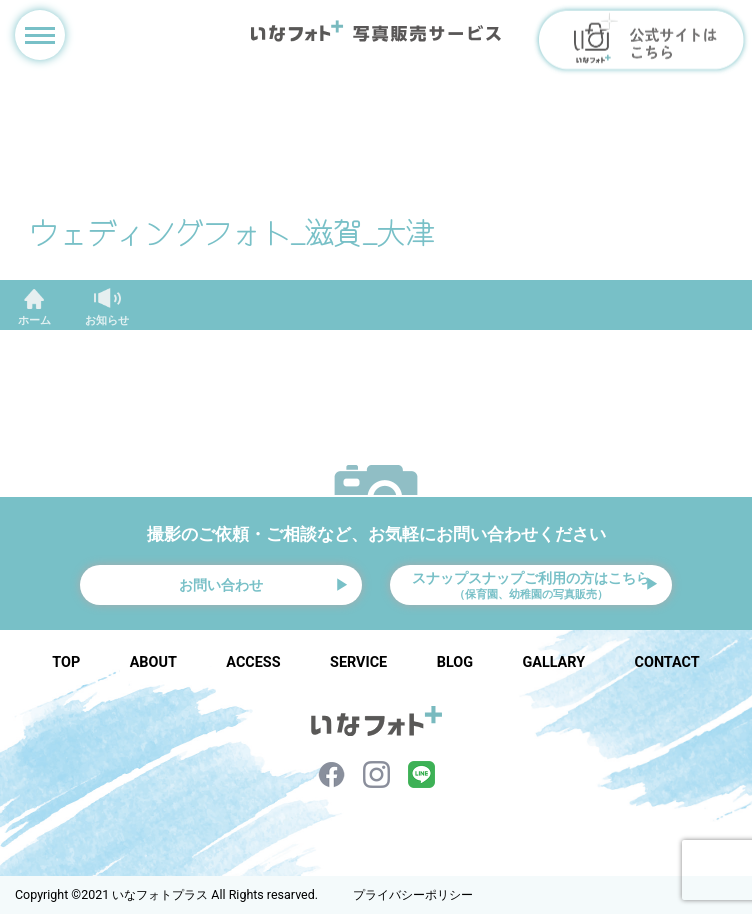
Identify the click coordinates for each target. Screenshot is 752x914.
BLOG (455, 662)
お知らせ (107, 320)
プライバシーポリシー (413, 895)
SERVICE (358, 662)
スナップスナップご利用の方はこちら (531, 586)
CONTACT (667, 662)
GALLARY (553, 662)
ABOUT (153, 662)
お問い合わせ (221, 585)
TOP (66, 662)
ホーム (34, 320)
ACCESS (253, 662)
